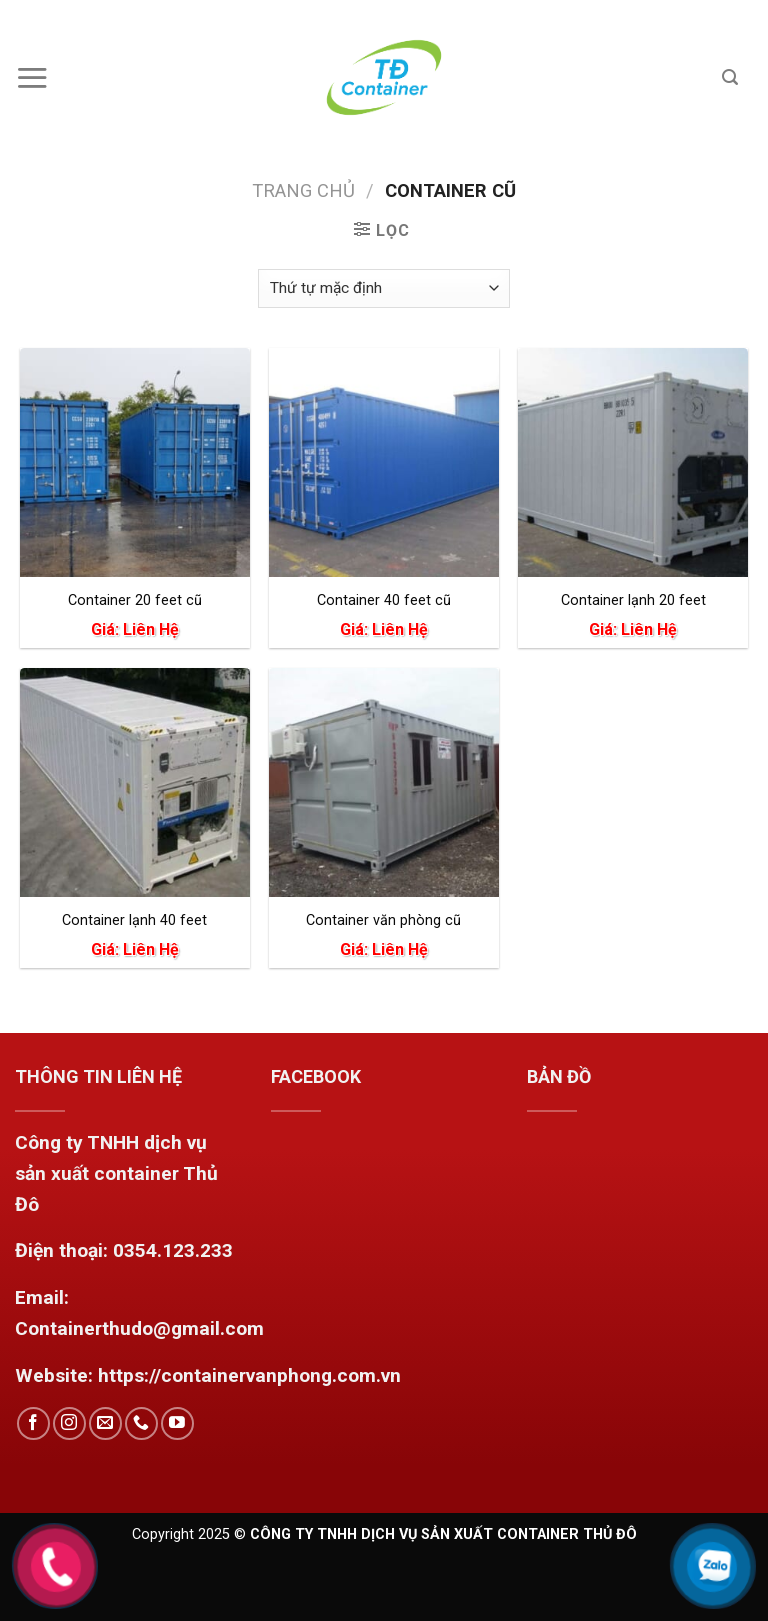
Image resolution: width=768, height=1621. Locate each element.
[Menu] (39, 77)
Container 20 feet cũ (135, 600)
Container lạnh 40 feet (134, 920)
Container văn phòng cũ (383, 920)
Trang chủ (303, 190)
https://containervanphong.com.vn (249, 1375)
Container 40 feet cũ (384, 600)
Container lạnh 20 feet (633, 600)
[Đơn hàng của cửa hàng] (384, 288)
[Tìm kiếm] (737, 77)
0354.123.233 (173, 1250)
